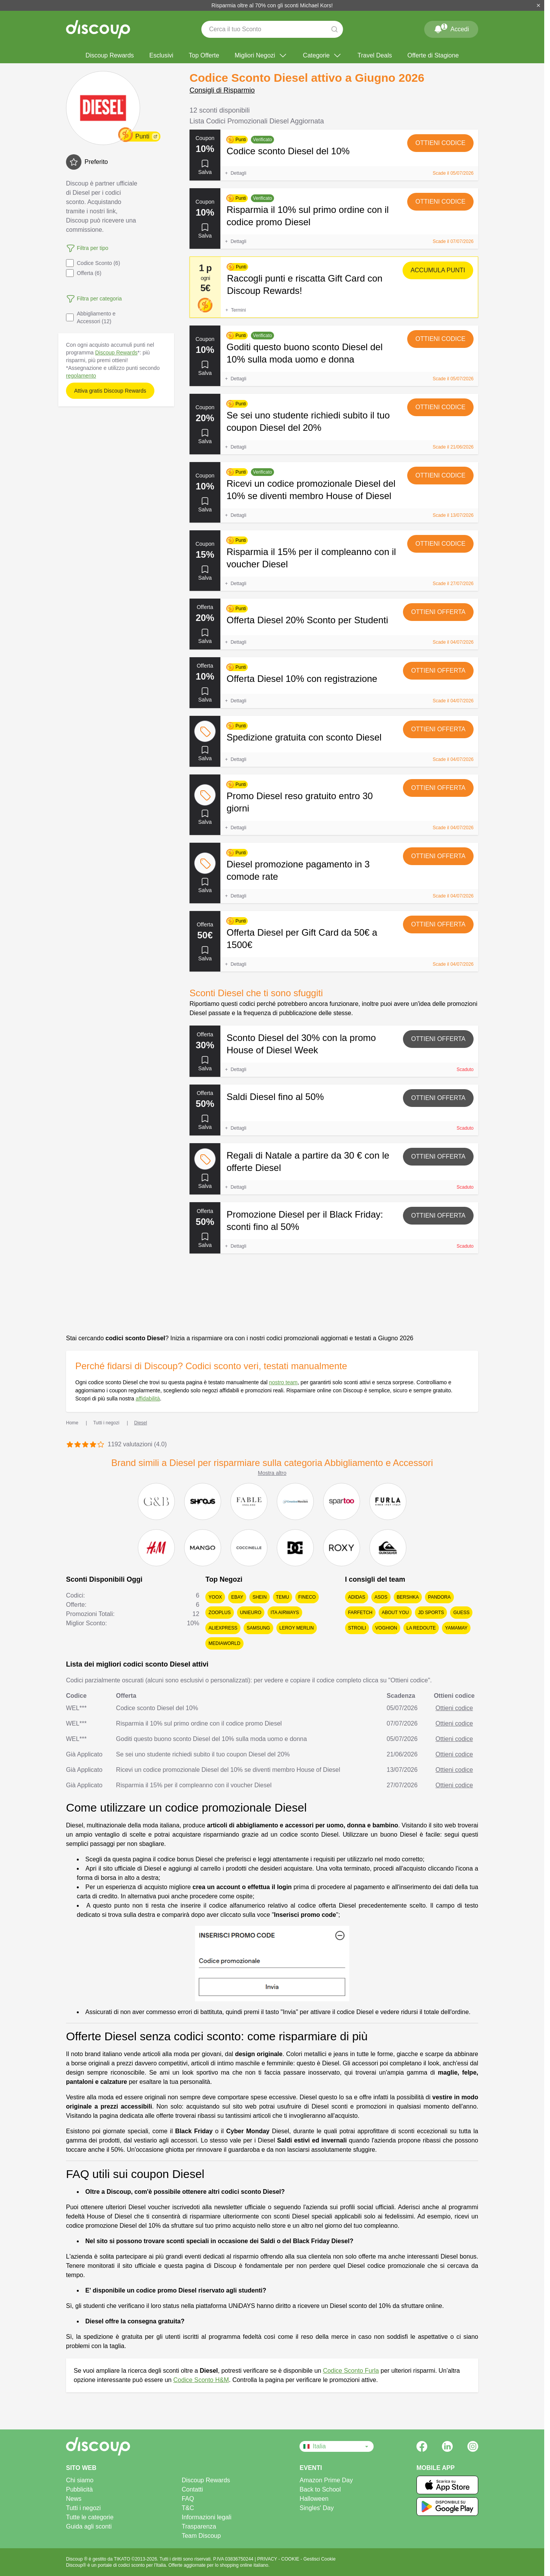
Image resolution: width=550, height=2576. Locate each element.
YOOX (215, 1597)
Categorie (322, 55)
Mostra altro (272, 1473)
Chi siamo (79, 2480)
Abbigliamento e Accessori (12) (90, 317)
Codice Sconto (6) (93, 263)
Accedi (451, 27)
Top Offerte (204, 55)
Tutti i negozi (83, 2508)
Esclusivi (161, 55)
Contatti (192, 2489)
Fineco (307, 1597)
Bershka (408, 1597)
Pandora (439, 1597)
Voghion (386, 1628)
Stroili (357, 1628)
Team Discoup (201, 2535)
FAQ (188, 2498)
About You (395, 1612)
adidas (357, 1597)
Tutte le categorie (89, 2517)
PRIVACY (267, 2559)
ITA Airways (285, 1612)
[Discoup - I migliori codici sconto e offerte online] (98, 29)
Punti (142, 136)
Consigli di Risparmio (222, 90)
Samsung (258, 1628)
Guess (461, 1612)
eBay (237, 1597)
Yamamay (456, 1628)
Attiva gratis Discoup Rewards (110, 391)
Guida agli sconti (89, 2526)
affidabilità (147, 1398)
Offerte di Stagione (433, 55)
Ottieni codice (440, 143)
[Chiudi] (538, 5)
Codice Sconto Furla (351, 2370)
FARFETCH (360, 1612)
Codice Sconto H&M (201, 2380)
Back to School (320, 2489)
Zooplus (219, 1612)
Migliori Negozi (261, 55)
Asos (380, 1597)
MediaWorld (224, 1643)
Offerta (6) (84, 273)
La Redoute (421, 1628)
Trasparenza (199, 2526)
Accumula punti (438, 270)
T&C (188, 2508)
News (73, 2498)
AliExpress (222, 1628)
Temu (282, 1597)
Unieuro (250, 1612)
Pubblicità (79, 2489)
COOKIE (291, 2559)
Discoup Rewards (109, 55)
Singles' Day (316, 2508)
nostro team (283, 1382)
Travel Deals (374, 55)
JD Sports (431, 1612)
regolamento (81, 376)
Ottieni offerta (438, 612)
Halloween (314, 2498)
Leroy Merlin (296, 1628)
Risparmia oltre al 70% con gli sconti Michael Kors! (272, 5)
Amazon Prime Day (326, 2480)
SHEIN (259, 1597)
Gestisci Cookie (319, 2559)
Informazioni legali (207, 2517)
